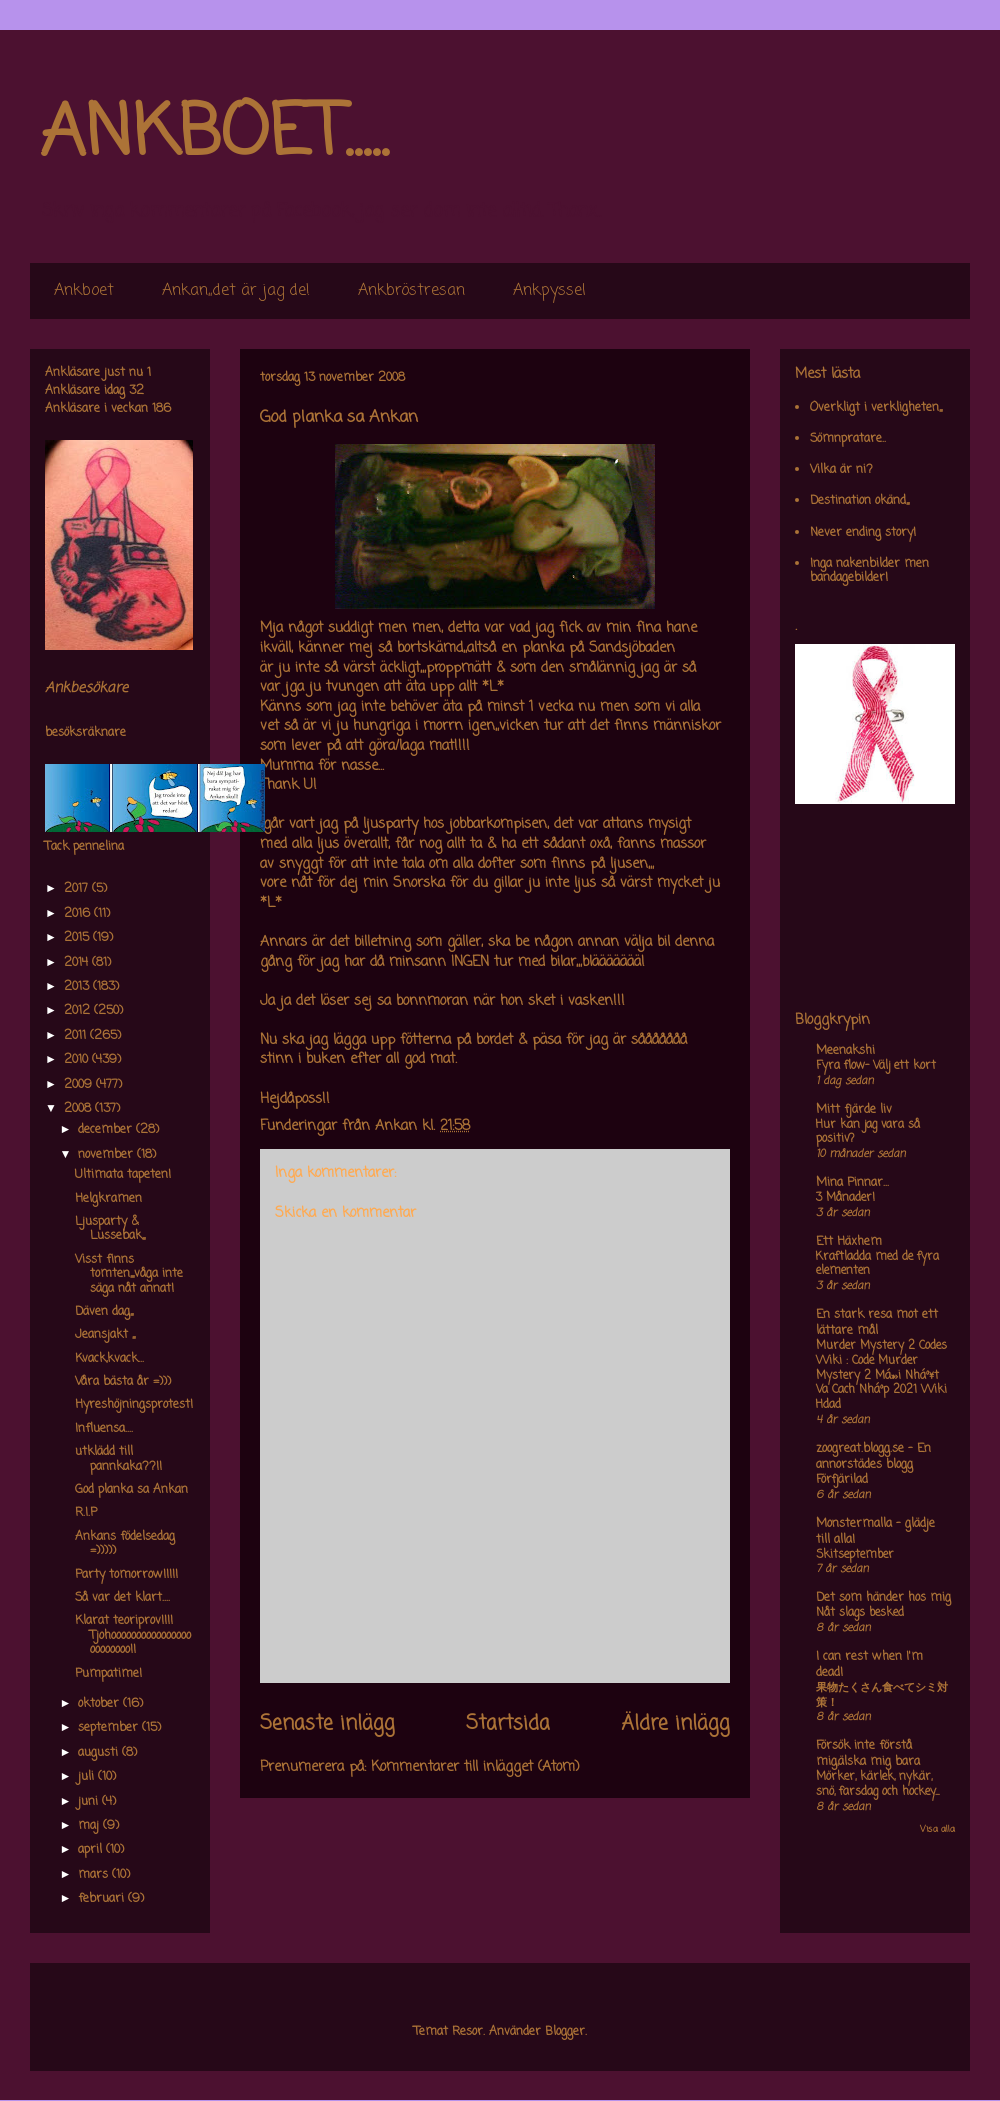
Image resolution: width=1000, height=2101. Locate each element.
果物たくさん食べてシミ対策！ (882, 1695)
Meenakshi (845, 1051)
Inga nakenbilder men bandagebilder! (869, 571)
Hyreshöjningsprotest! (134, 1405)
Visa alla (937, 1829)
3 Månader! (845, 1198)
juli (88, 1777)
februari (103, 1899)
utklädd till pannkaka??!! (118, 1459)
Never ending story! (863, 533)
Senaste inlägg (327, 1724)
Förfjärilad (842, 1480)
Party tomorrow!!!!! (126, 1575)
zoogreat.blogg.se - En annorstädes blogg (873, 1457)
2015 (78, 938)
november (107, 1155)
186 (161, 409)
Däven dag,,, (104, 1312)
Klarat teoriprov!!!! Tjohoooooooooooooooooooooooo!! (133, 1635)
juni (90, 1802)
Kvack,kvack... (109, 1359)
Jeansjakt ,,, (105, 1335)
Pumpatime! (108, 1674)
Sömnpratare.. (848, 439)
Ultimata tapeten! (123, 1175)
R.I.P (86, 1513)
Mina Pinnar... (852, 1183)
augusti (100, 1753)
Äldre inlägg (675, 1724)
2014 (78, 963)
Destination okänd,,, (859, 501)
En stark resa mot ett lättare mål (877, 1323)
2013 (78, 987)
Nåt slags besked (860, 1613)
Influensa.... (104, 1429)
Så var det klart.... (122, 1598)
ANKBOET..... (214, 135)
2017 (78, 889)
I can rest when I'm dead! (869, 1665)
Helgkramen (108, 1199)
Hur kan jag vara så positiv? (868, 1132)
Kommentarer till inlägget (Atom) (475, 1767)
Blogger (565, 2032)
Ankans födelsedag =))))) (125, 1544)
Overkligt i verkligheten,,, (876, 408)
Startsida (508, 1724)
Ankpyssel (549, 291)
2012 (79, 1011)
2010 (78, 1060)
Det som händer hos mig (883, 1598)
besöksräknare (85, 733)
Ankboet (84, 291)
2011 (77, 1036)
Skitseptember (855, 1555)
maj (90, 1826)
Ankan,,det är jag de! (236, 291)
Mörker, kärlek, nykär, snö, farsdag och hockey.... (877, 1784)
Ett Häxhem (849, 1242)
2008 (79, 1109)
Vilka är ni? (841, 470)
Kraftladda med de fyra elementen (877, 1264)
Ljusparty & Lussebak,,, (110, 1229)
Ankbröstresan (411, 291)
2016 (79, 914)
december (107, 1130)
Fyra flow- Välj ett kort (876, 1066)
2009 (80, 1085)
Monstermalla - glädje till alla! (875, 1532)
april (92, 1850)
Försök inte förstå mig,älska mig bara (868, 1754)
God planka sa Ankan (131, 1490)
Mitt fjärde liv (854, 1110)
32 (136, 391)
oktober (100, 1704)
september (110, 1728)
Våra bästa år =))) (123, 1382)
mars (95, 1875)
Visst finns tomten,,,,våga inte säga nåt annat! (129, 1274)
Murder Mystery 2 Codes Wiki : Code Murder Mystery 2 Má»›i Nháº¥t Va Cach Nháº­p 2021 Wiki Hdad (881, 1375)
